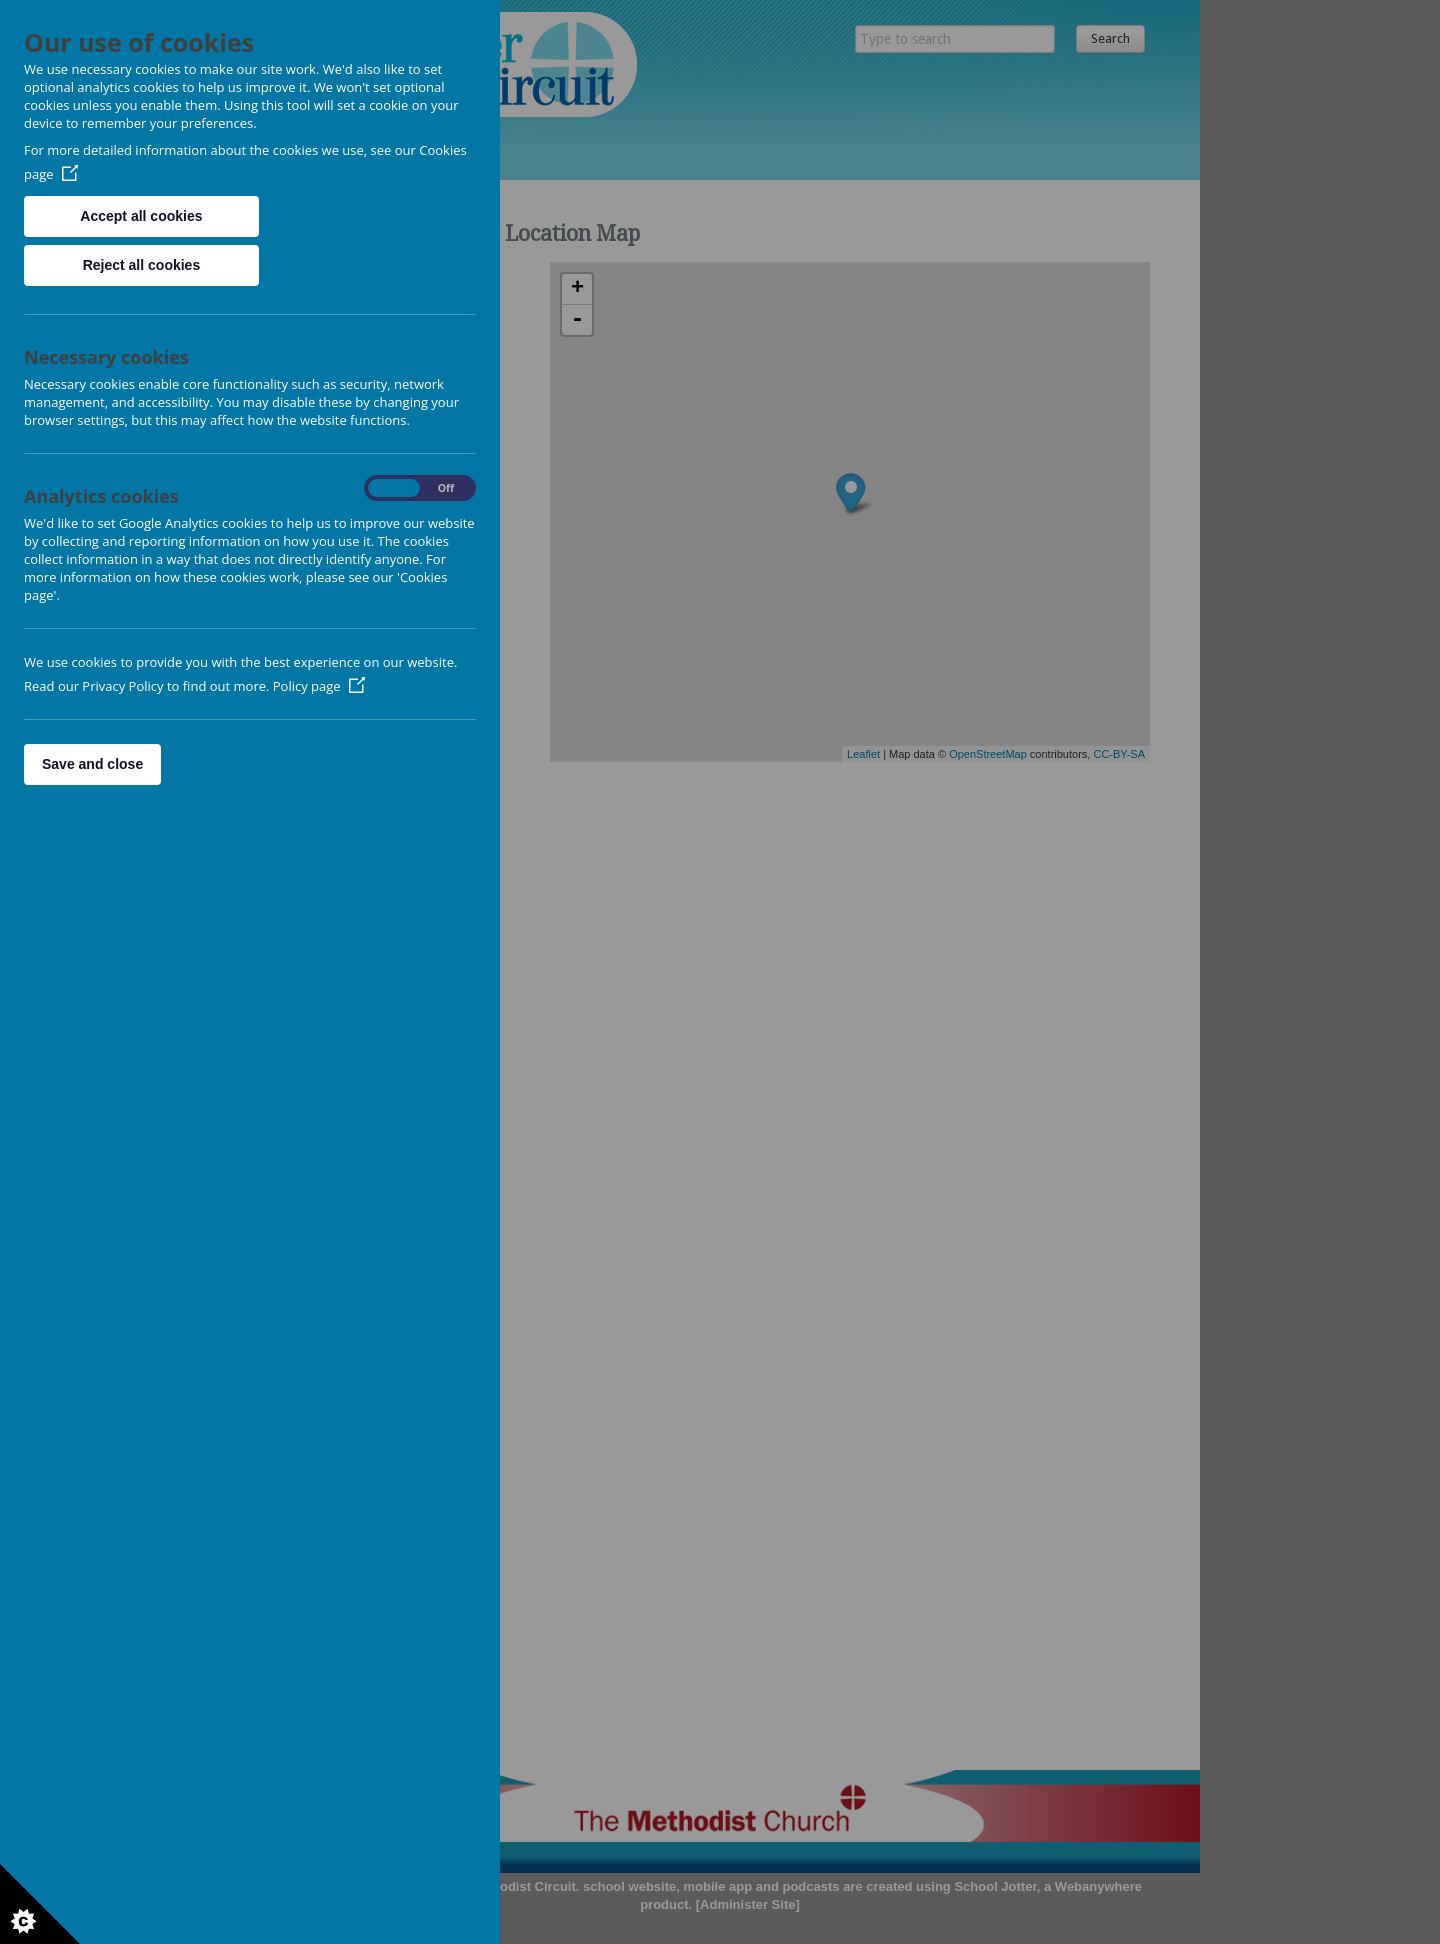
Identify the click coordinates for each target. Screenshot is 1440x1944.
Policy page (319, 686)
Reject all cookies (142, 265)
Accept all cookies (141, 216)
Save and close (92, 764)
